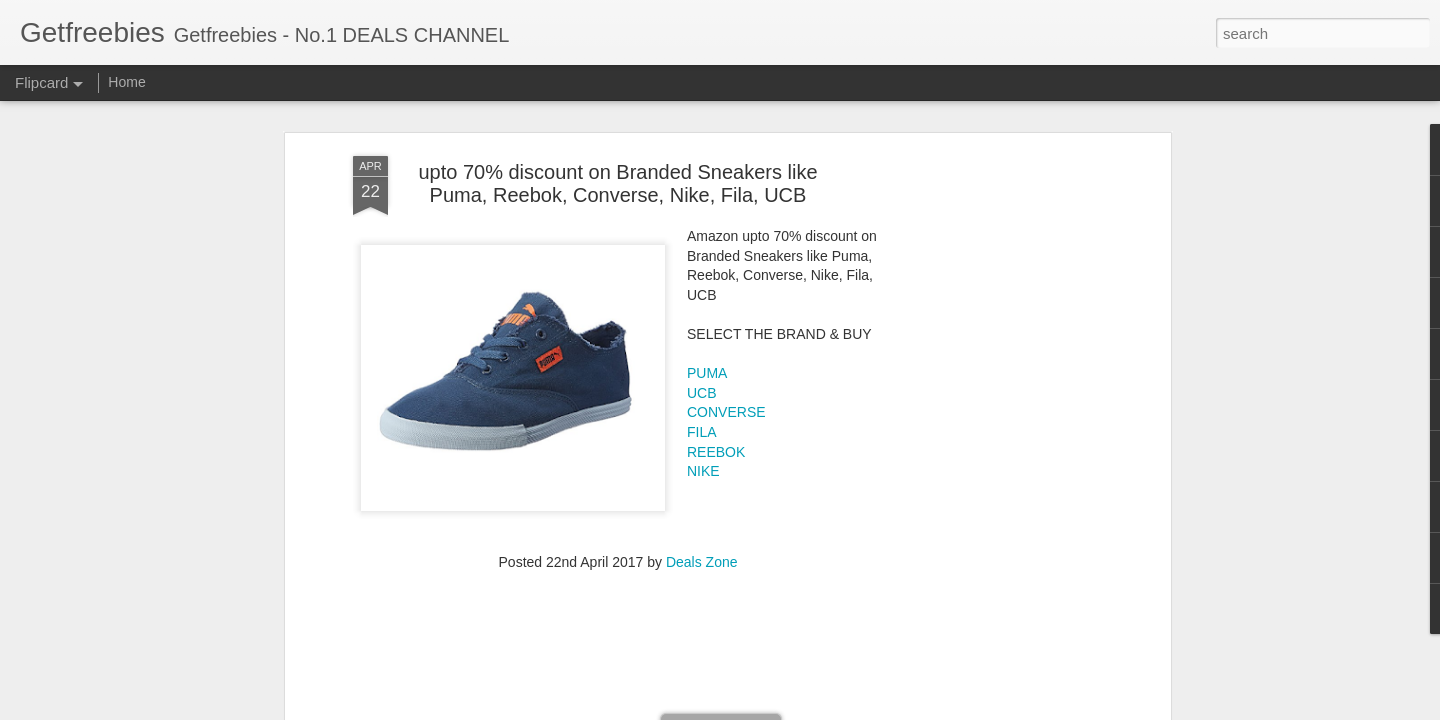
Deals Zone (702, 562)
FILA (702, 432)
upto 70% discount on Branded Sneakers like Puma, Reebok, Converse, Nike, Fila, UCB (617, 183)
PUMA (707, 373)
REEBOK (716, 452)
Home (126, 82)
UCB (702, 393)
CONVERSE (726, 412)
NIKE (703, 471)
